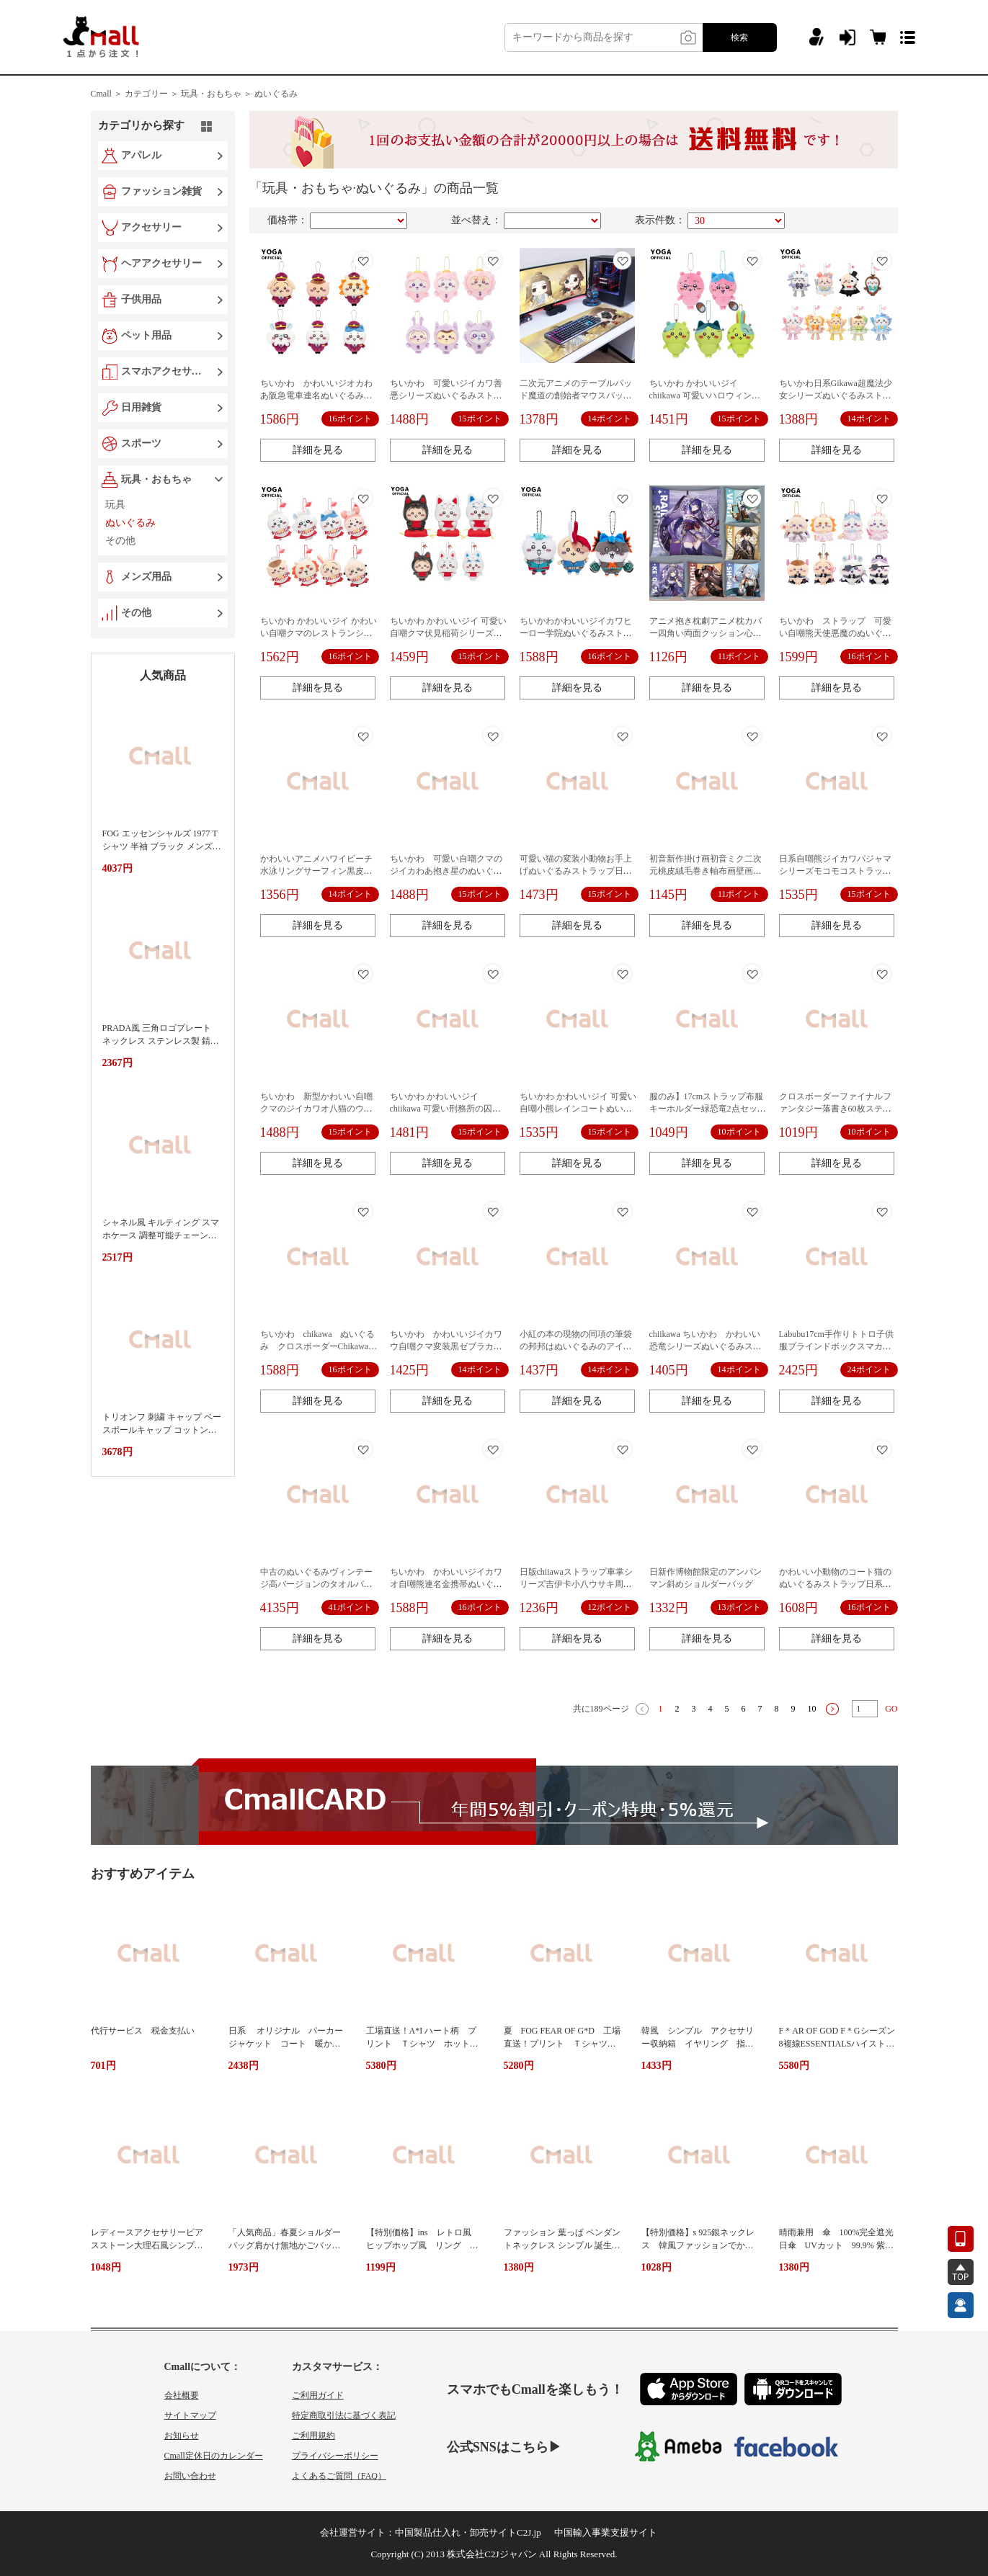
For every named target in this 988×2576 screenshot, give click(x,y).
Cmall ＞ (107, 94)
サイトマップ (190, 2415)
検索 (739, 37)
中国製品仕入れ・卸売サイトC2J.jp (468, 2532)
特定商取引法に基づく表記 (344, 2415)
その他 (136, 612)
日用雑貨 (141, 407)
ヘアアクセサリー (161, 263)
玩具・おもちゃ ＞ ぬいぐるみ (239, 94)
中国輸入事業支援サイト (605, 2532)
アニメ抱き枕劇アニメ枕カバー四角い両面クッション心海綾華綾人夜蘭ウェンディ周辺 (705, 633)
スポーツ (141, 443)
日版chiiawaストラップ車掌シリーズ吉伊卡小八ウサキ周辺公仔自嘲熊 (576, 1584)
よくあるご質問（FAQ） (339, 2476)
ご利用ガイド (318, 2395)
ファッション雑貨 (161, 191)
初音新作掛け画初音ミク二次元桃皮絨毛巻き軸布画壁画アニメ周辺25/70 (705, 871)
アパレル (141, 155)
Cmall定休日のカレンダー (213, 2456)
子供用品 (141, 299)
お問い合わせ (190, 2476)
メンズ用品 (146, 576)
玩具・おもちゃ (156, 479)
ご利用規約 (313, 2435)
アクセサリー (151, 227)
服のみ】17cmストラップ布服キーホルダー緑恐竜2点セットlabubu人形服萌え (707, 1108)
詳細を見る (318, 449)
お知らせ (181, 2435)
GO (891, 1709)
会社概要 (181, 2395)
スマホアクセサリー (164, 371)
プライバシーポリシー (335, 2456)
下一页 (832, 1709)
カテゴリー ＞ (152, 94)
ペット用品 (146, 335)
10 (812, 1709)
